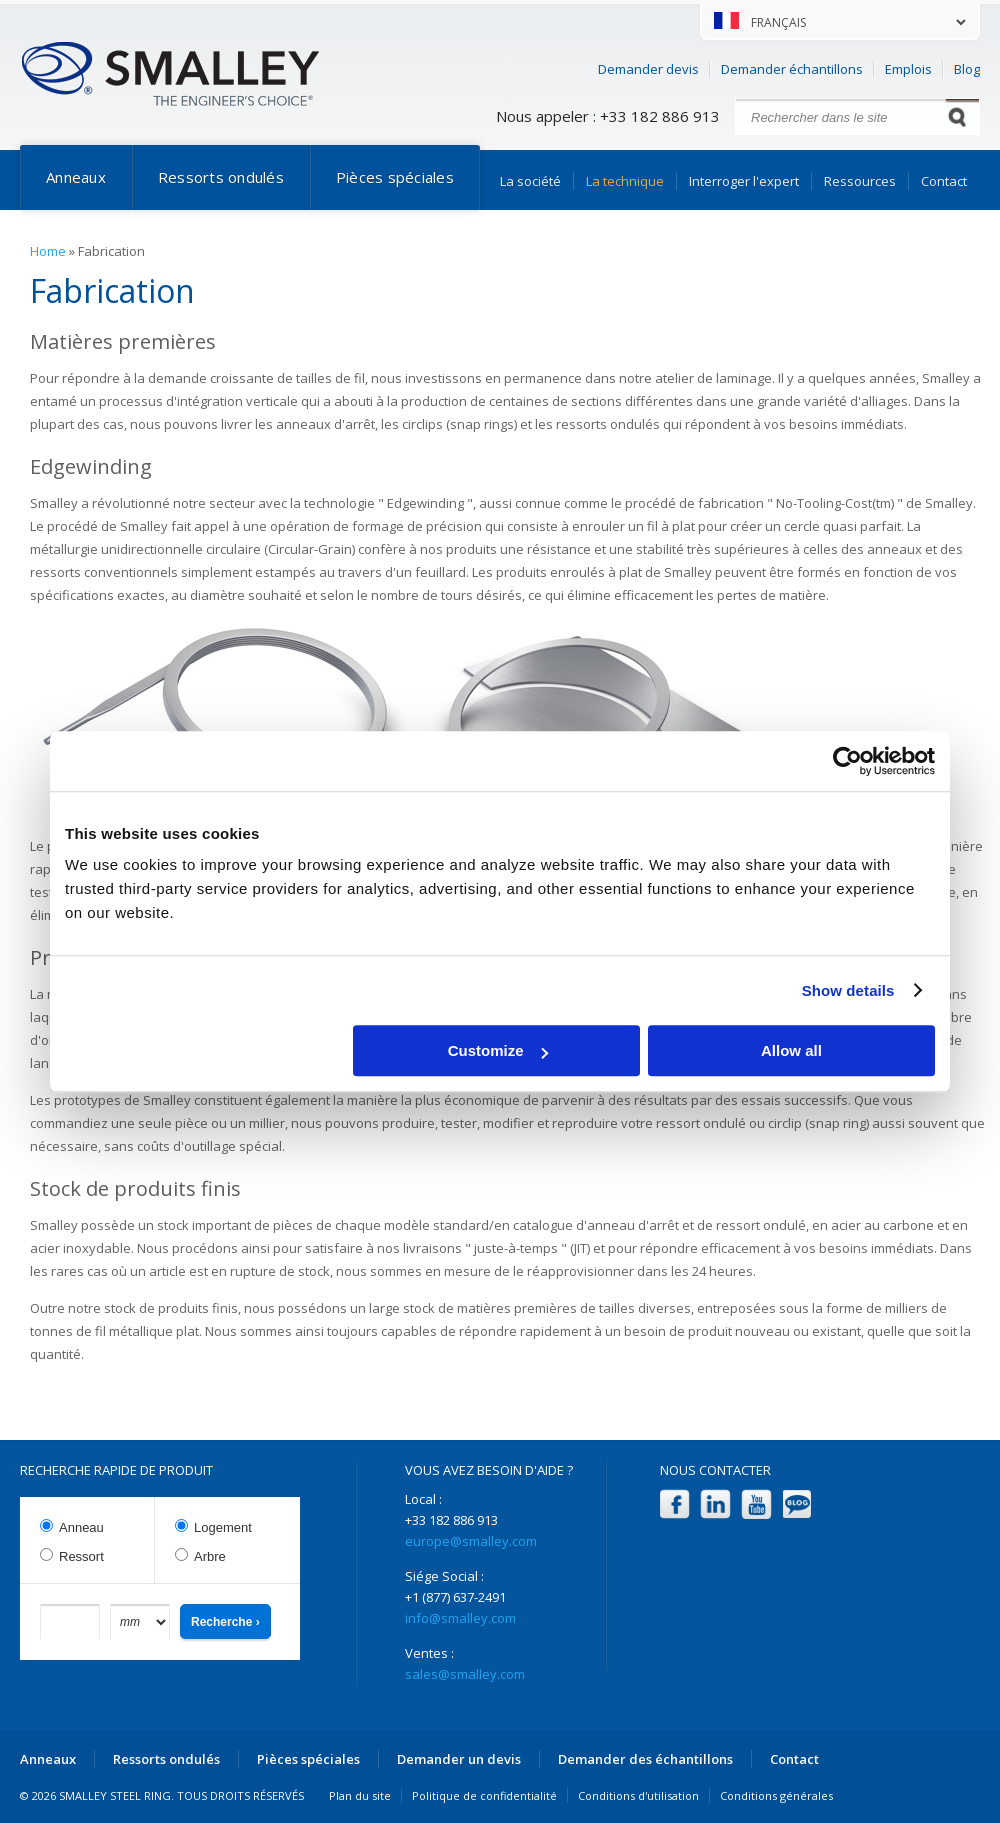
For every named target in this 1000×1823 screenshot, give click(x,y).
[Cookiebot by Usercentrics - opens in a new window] (847, 761)
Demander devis (648, 69)
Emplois (908, 69)
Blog (967, 69)
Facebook (674, 1504)
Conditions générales (776, 1795)
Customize (498, 1050)
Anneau (81, 1527)
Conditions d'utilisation (638, 1795)
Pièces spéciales (395, 177)
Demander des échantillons (645, 1759)
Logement (223, 1527)
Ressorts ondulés (221, 177)
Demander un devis (459, 1759)
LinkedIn (715, 1504)
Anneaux (76, 177)
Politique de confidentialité (484, 1795)
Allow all (791, 1050)
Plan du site (360, 1795)
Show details (848, 990)
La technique (625, 181)
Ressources (860, 181)
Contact (944, 181)
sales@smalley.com (465, 1674)
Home (48, 251)
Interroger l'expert (744, 181)
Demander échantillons (792, 69)
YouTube (756, 1504)
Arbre (210, 1556)
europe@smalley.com (471, 1541)
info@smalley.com (460, 1618)
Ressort (81, 1556)
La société (530, 181)
